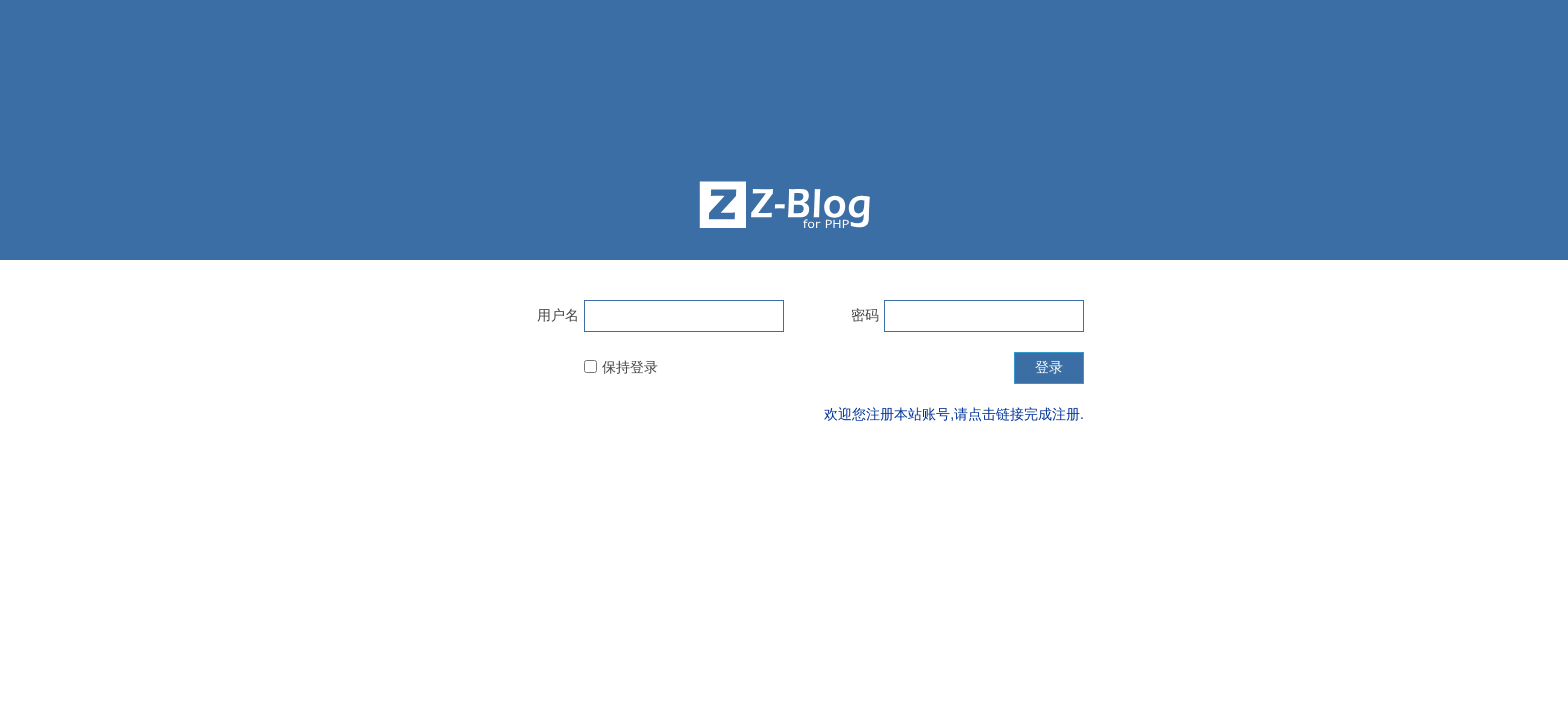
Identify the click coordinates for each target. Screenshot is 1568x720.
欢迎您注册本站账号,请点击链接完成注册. (954, 414)
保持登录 (630, 367)
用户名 (558, 315)
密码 (865, 315)
